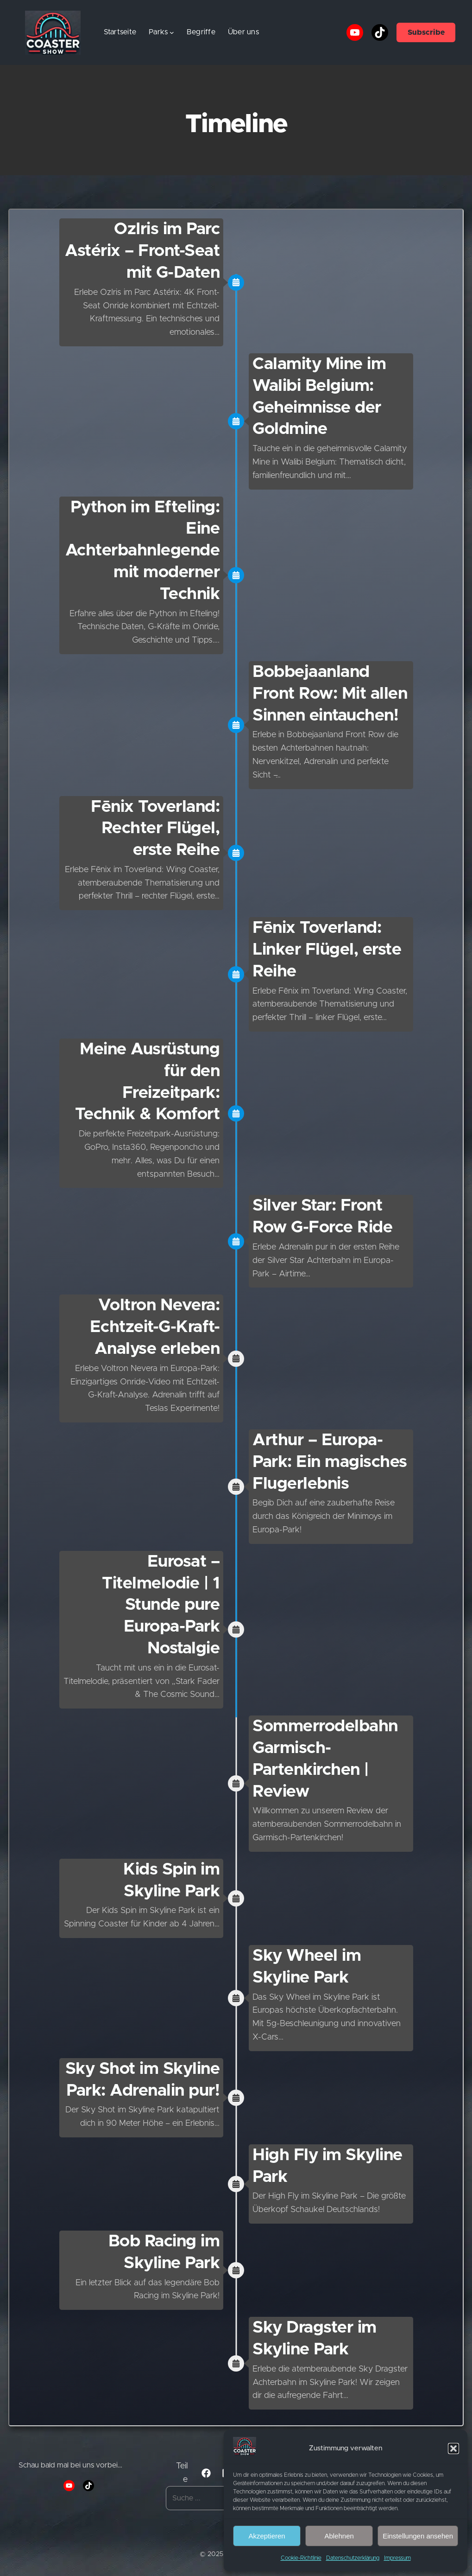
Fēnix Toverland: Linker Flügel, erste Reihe (326, 949)
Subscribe (426, 32)
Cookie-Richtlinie (301, 2558)
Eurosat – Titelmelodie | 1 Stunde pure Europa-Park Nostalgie (161, 1605)
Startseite (120, 32)
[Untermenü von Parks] (172, 32)
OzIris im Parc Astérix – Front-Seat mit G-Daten (142, 251)
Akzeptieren (266, 2536)
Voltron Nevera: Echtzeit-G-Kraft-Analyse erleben (155, 1327)
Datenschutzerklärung (352, 2558)
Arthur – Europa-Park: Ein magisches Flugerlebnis (329, 1462)
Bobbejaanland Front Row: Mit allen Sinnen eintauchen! (329, 693)
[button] (453, 2448)
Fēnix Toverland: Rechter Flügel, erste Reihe (155, 828)
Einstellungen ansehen (418, 2536)
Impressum (397, 2558)
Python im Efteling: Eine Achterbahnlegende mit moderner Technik (142, 550)
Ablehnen (338, 2536)
